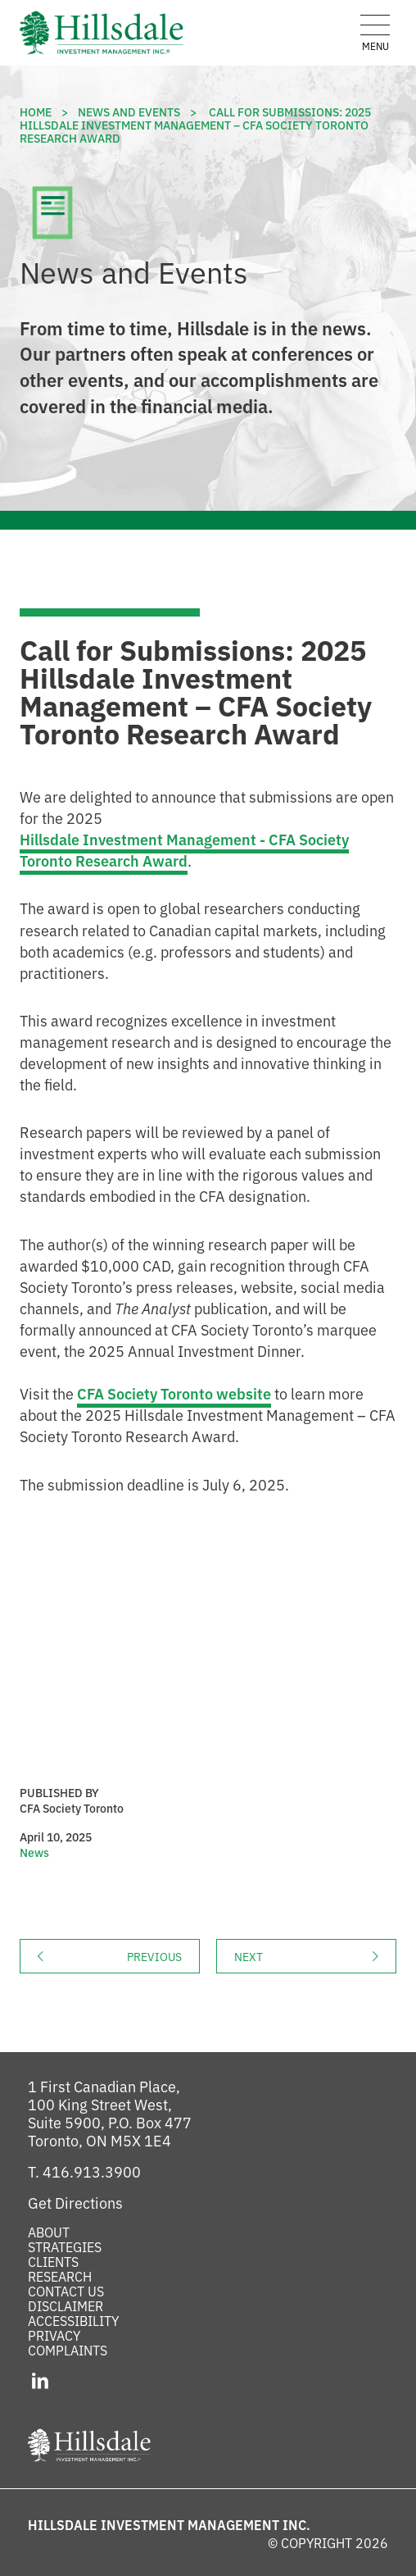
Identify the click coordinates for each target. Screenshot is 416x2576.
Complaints (67, 2350)
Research (60, 2276)
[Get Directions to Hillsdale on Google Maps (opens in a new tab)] (75, 2202)
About (49, 2232)
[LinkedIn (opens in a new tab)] (40, 2379)
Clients (53, 2261)
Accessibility (73, 2320)
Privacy (54, 2335)
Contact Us (66, 2291)
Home (36, 111)
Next (315, 1956)
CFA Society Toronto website (174, 1393)
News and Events (129, 111)
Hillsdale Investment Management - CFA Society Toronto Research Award (184, 849)
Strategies (65, 2246)
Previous (163, 1956)
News (34, 1852)
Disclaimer (65, 2305)
